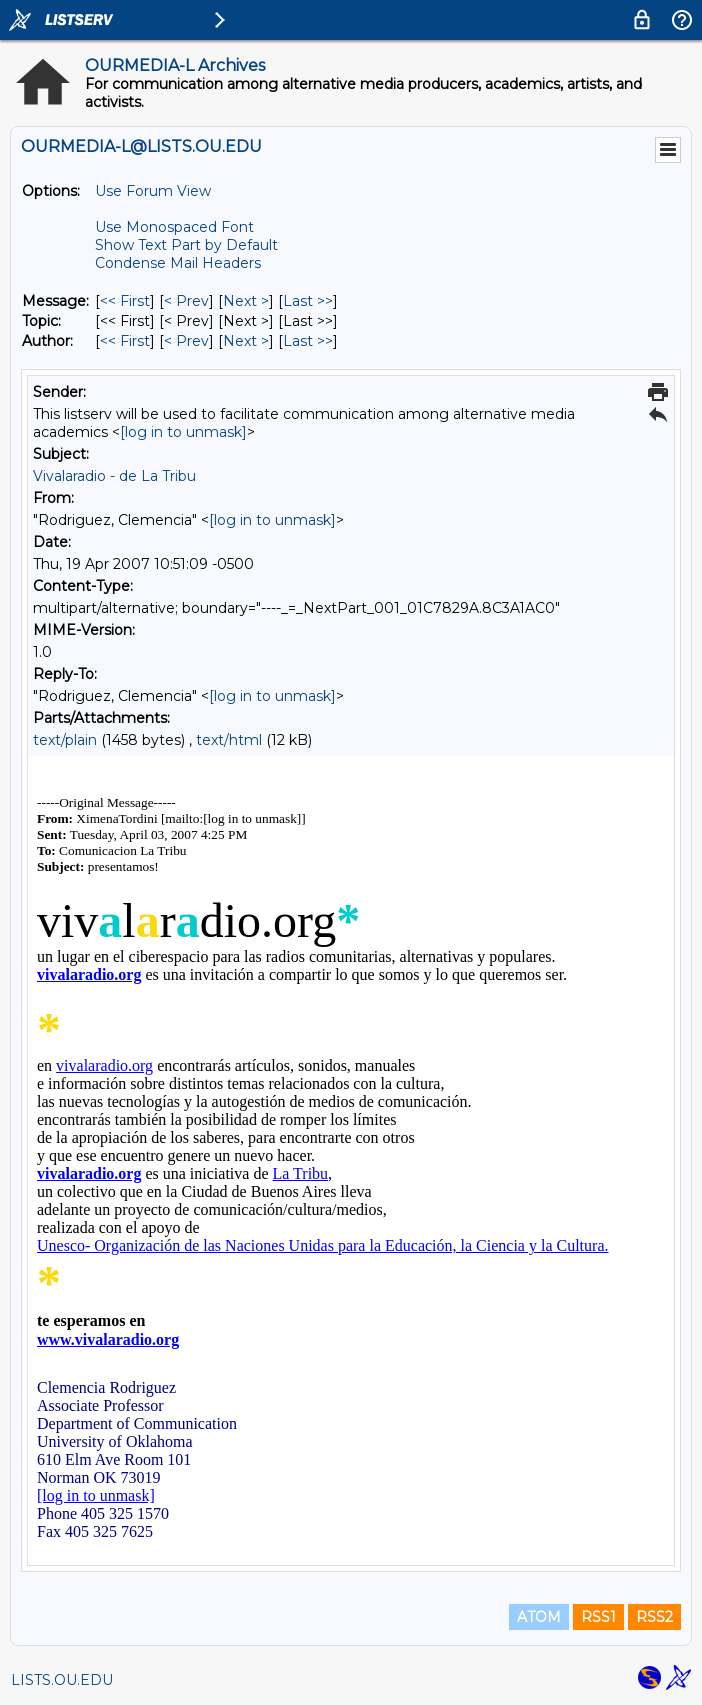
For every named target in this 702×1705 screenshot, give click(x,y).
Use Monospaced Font (174, 227)
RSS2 (654, 1617)
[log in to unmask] (183, 432)
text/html (229, 740)
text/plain (65, 740)
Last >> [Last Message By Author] (308, 341)
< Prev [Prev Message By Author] (186, 341)
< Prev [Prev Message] (186, 301)
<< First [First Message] (125, 301)
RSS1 (598, 1617)
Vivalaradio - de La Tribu (114, 476)
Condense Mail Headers (178, 263)
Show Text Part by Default (186, 245)
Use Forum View (153, 191)
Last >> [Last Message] (308, 301)
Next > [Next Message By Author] (246, 341)
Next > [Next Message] (246, 301)
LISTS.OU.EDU (62, 1680)
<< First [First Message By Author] (125, 341)
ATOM (539, 1617)
